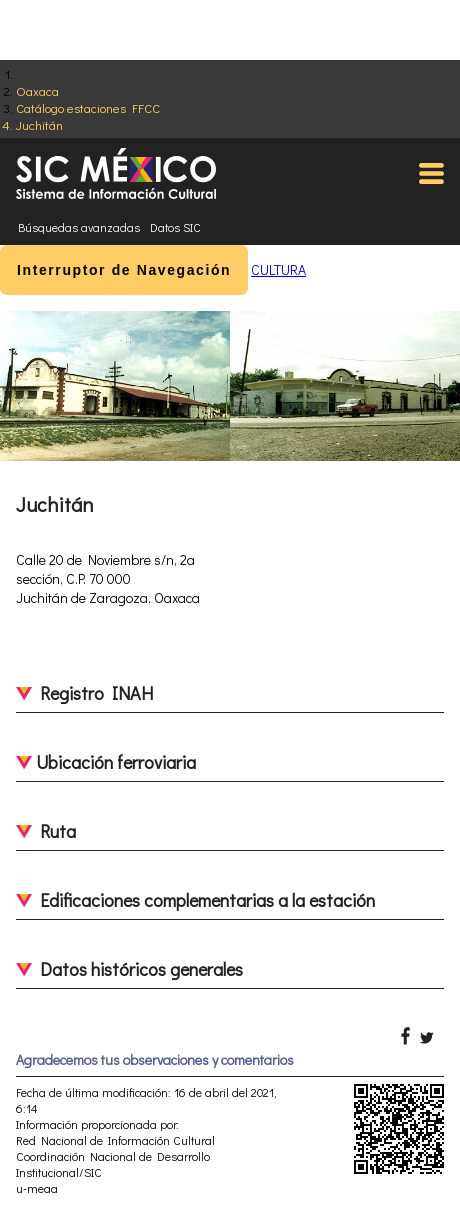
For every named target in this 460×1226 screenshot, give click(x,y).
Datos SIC (175, 227)
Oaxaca (37, 90)
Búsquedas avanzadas (79, 227)
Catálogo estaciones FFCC (88, 107)
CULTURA (278, 269)
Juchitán (39, 124)
